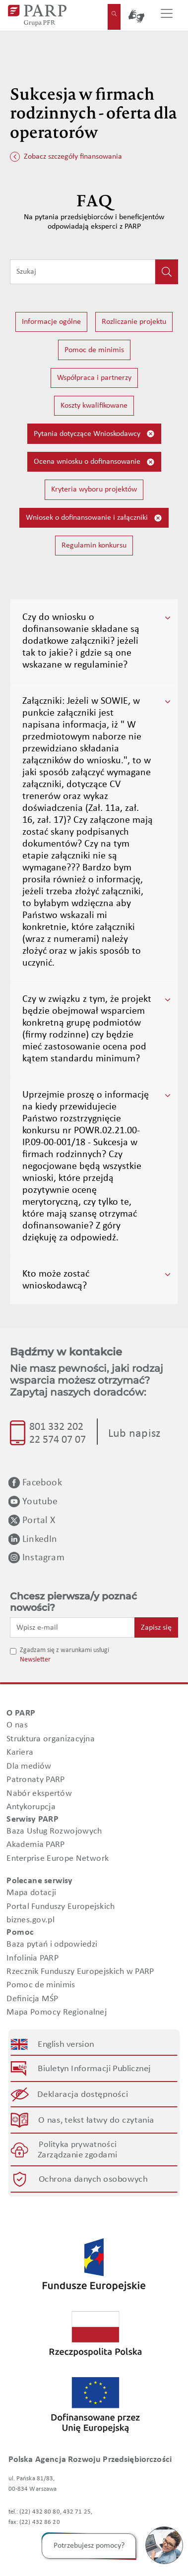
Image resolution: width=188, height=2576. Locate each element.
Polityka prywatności (78, 2145)
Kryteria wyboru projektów (94, 489)
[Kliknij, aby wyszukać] (166, 271)
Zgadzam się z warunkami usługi (64, 1650)
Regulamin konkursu (94, 546)
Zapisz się (156, 1628)
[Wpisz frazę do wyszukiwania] (82, 271)
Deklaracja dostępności (83, 2094)
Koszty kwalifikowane (94, 406)
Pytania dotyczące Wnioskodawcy (94, 433)
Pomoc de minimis (94, 350)
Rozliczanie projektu (134, 322)
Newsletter (35, 1659)
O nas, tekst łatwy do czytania (96, 2120)
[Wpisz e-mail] (72, 1627)
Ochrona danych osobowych (92, 2179)
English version (66, 2044)
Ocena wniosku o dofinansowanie (94, 462)
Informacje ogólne (51, 322)
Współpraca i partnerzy (94, 378)
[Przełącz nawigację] (166, 15)
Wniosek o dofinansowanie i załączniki (94, 518)
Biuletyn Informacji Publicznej (94, 2069)
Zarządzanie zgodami (77, 2155)
